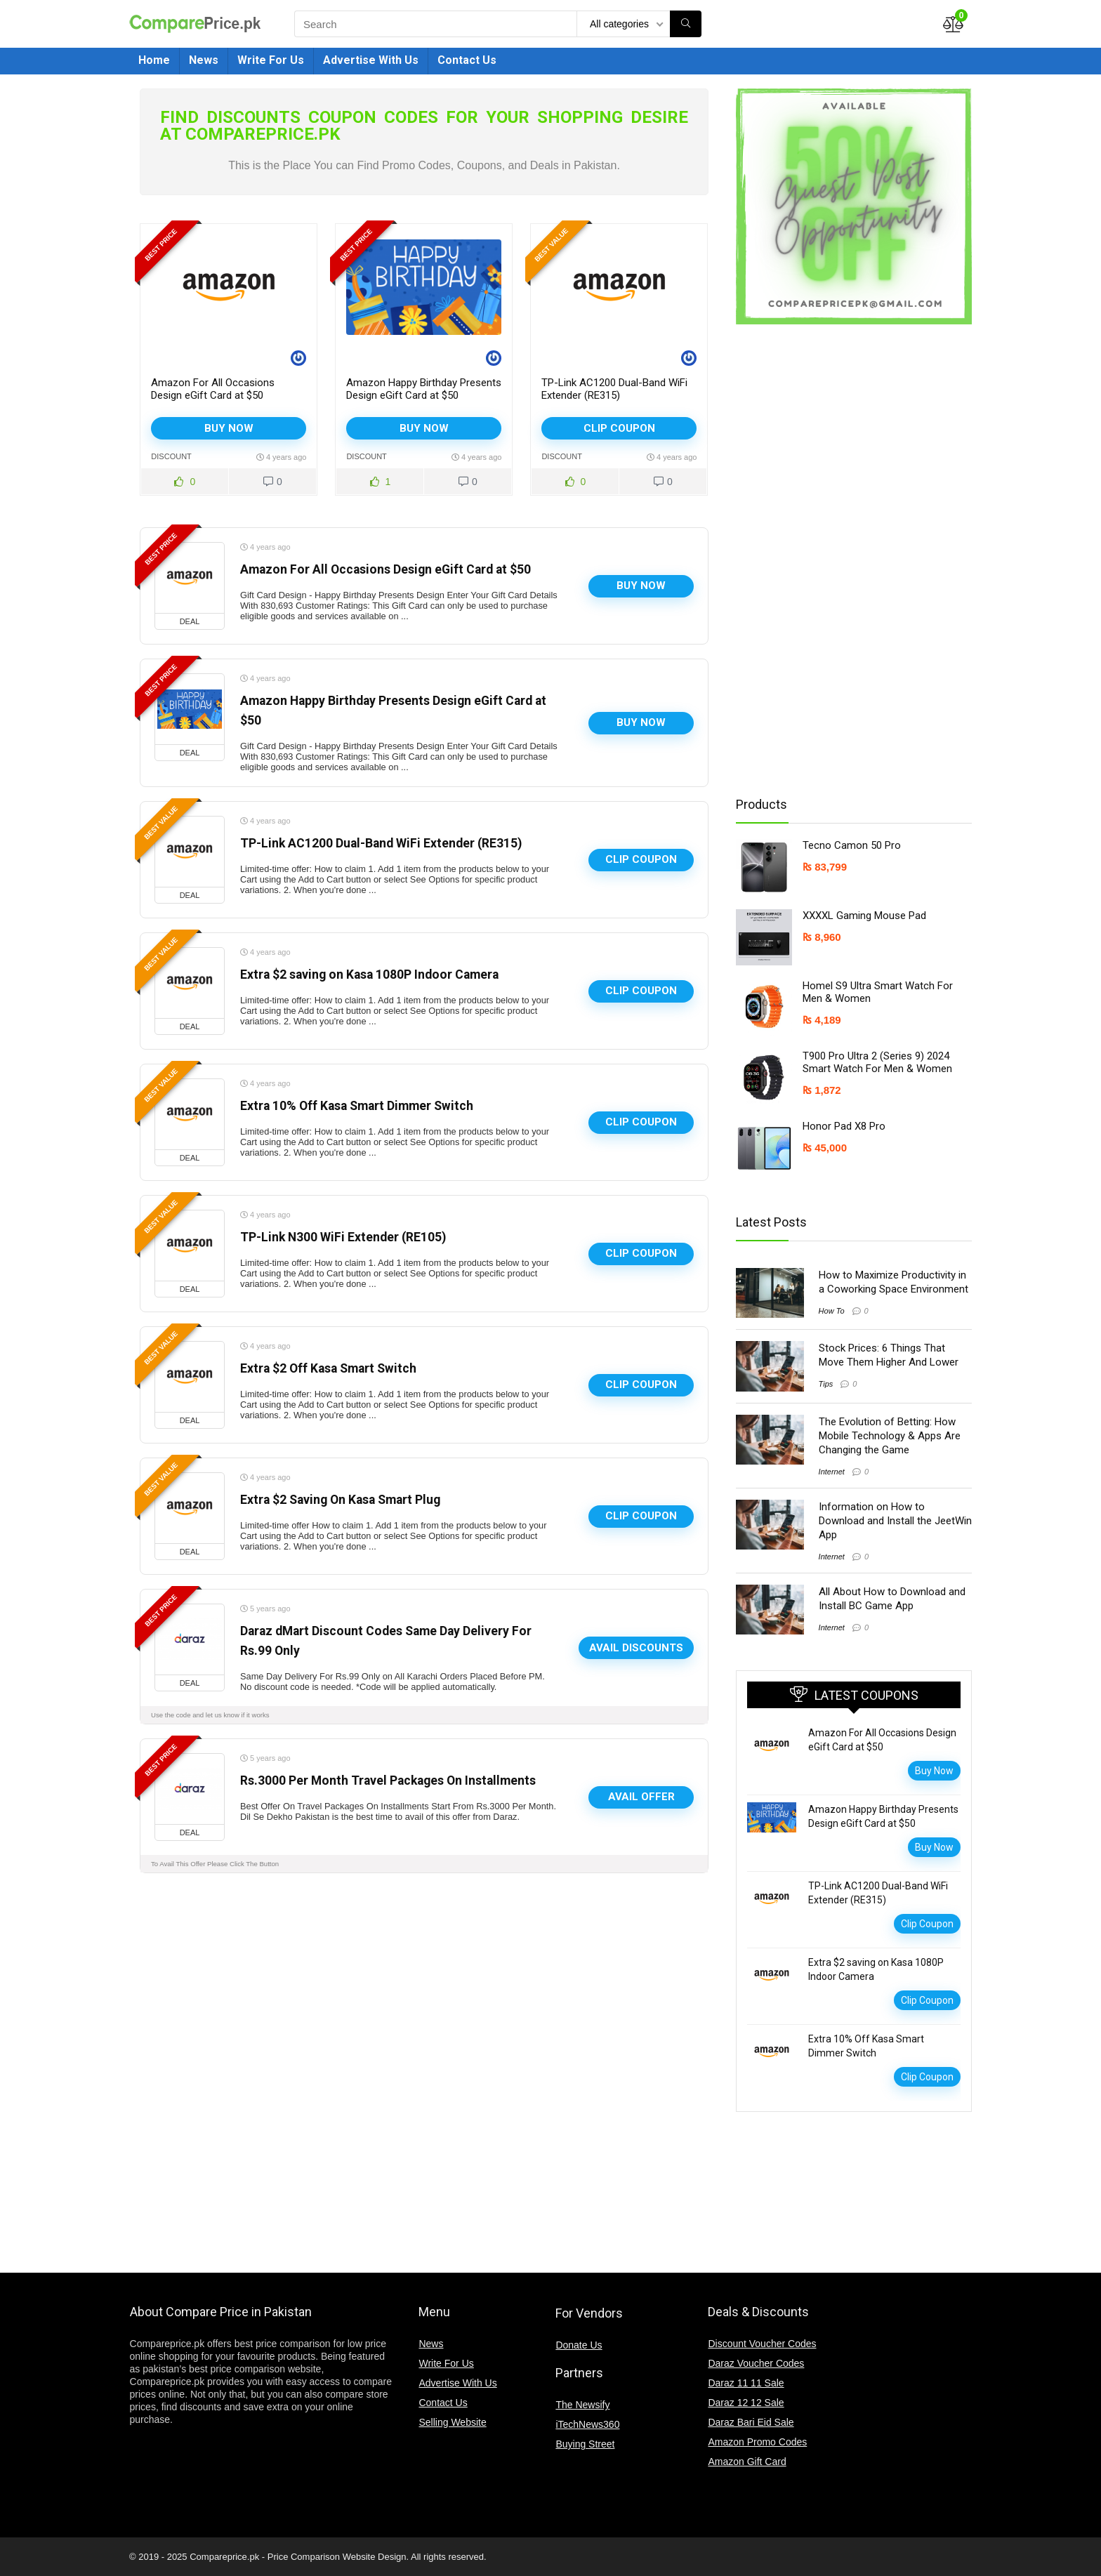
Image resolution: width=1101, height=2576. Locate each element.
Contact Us (466, 60)
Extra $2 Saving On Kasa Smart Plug (340, 1500)
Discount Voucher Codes (762, 2343)
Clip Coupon (619, 428)
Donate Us (578, 2345)
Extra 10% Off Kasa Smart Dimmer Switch (356, 1106)
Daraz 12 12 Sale (746, 2402)
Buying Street (584, 2444)
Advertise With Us (370, 60)
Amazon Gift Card (747, 2461)
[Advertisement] (848, 559)
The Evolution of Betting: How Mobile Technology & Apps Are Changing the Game (890, 1435)
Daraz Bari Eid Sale (750, 2422)
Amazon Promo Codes (757, 2442)
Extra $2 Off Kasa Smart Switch (328, 1368)
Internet (832, 1471)
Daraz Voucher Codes (756, 2363)
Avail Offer (641, 1796)
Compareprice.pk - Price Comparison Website (282, 2556)
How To (832, 1311)
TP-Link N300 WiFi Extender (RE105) (343, 1237)
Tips (826, 1384)
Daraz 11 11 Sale (746, 2383)
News (203, 60)
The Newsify (582, 2404)
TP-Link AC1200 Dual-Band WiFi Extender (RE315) (614, 389)
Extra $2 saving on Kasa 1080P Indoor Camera (369, 974)
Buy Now (228, 428)
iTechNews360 (587, 2424)
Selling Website (452, 2422)
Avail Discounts (636, 1648)
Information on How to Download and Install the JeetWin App (895, 1520)
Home (154, 60)
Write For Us (270, 60)
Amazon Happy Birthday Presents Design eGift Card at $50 (423, 389)
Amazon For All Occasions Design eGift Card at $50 (213, 389)
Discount (171, 456)
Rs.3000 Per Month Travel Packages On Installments (388, 1781)
